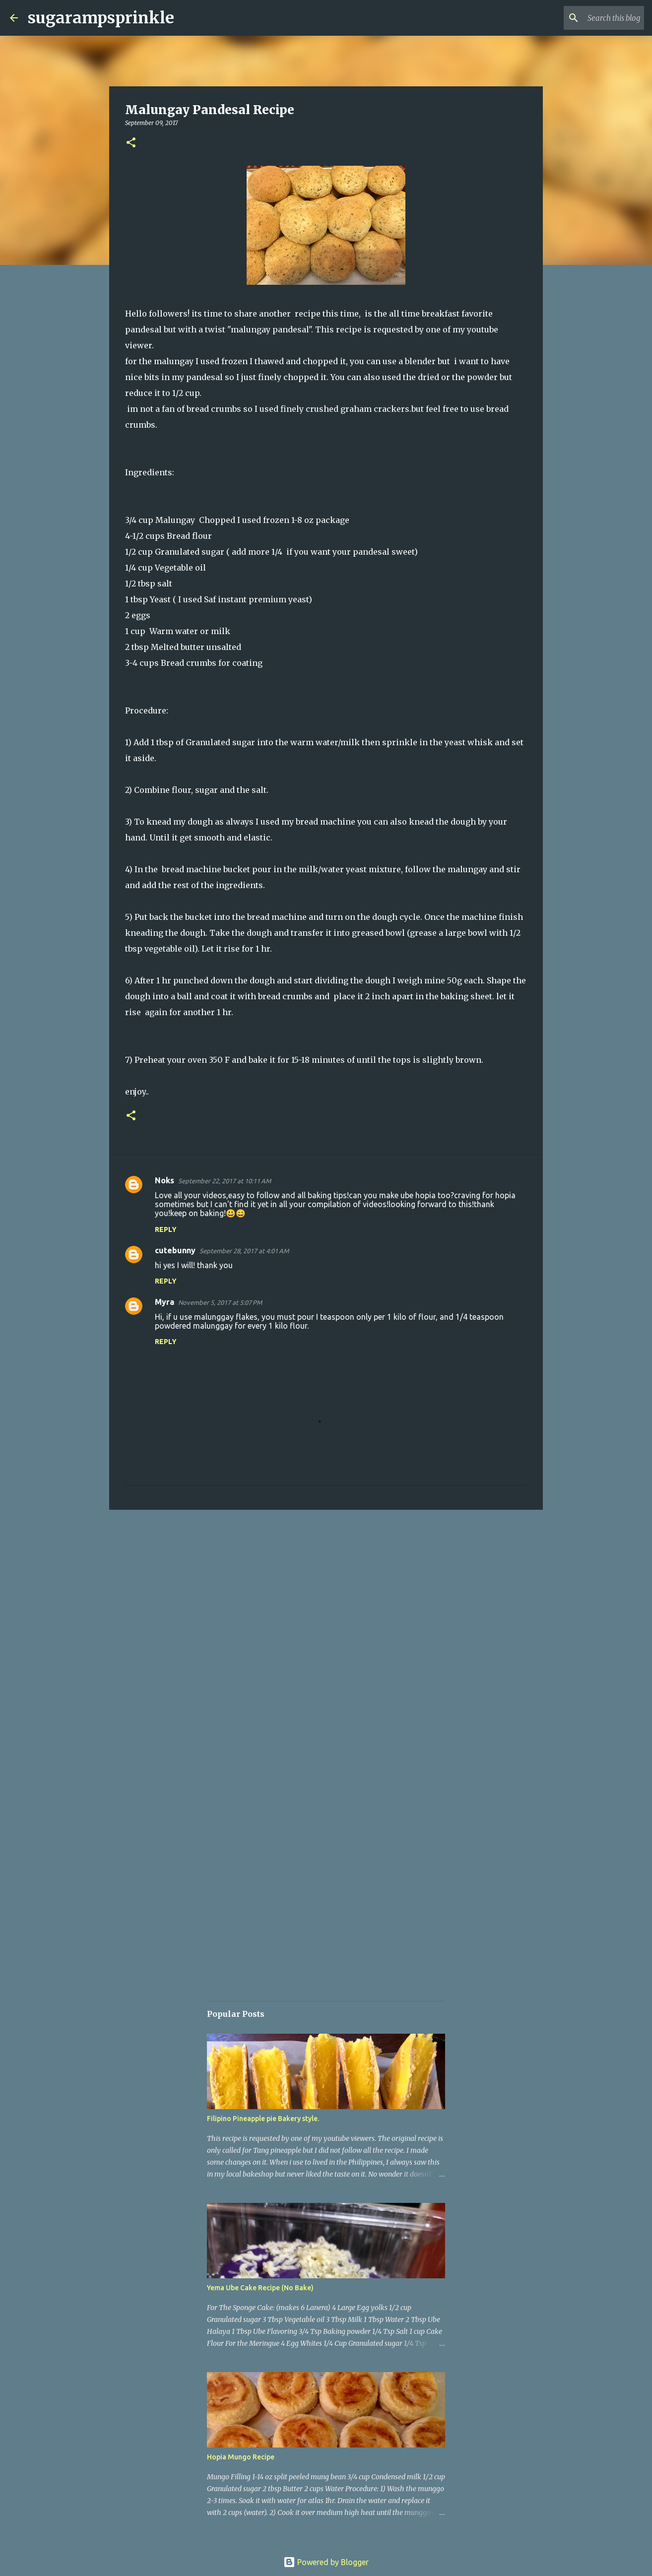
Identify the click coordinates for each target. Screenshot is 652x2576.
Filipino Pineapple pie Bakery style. (263, 2119)
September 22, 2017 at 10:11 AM (224, 1180)
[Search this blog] (592, 18)
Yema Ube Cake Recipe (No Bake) (260, 2288)
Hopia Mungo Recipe (240, 2457)
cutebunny (175, 1250)
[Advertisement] (326, 1594)
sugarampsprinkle (101, 18)
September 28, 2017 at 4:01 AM (244, 1250)
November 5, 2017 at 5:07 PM (220, 1302)
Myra (164, 1301)
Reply (166, 1229)
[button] (131, 143)
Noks (164, 1180)
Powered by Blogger (326, 2562)
